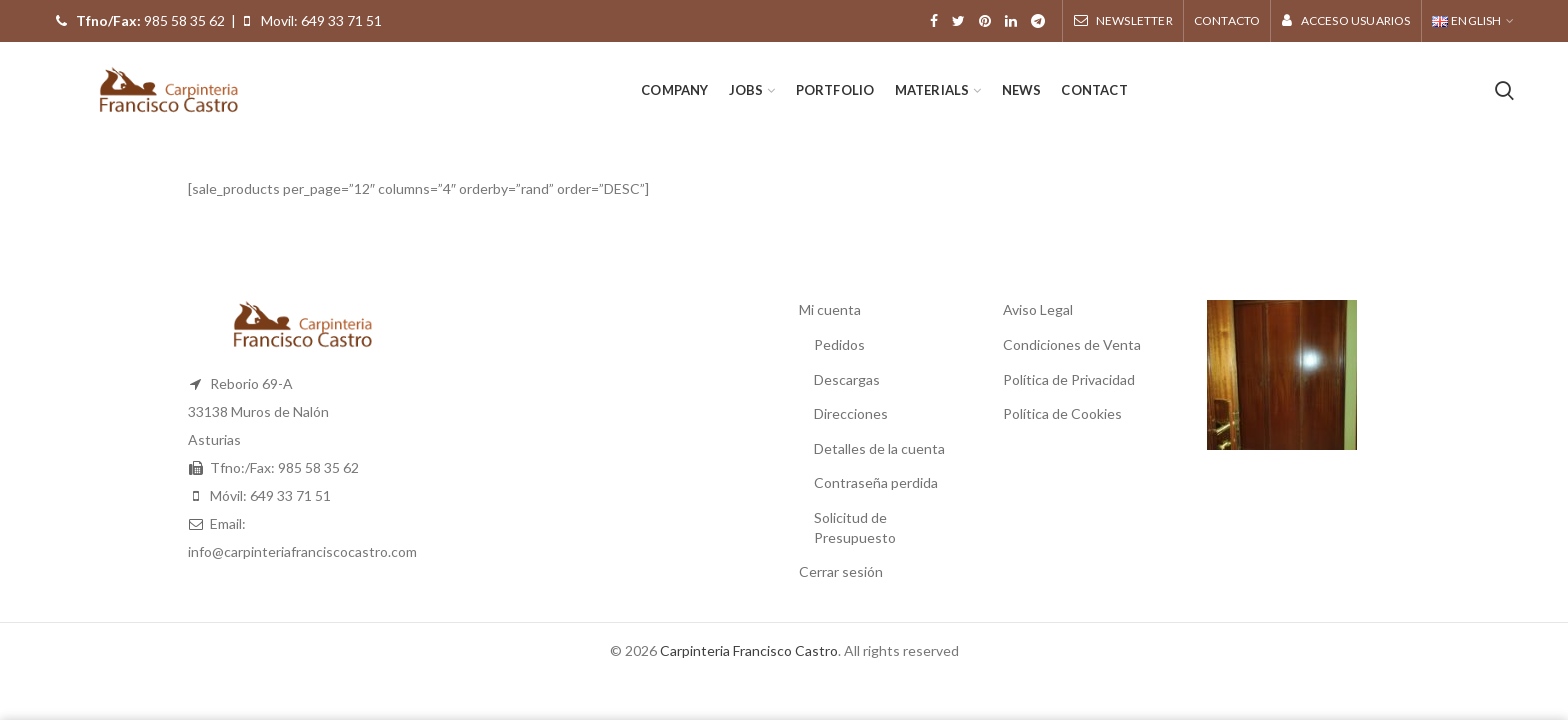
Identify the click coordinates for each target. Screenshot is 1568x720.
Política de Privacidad (1069, 379)
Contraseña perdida (876, 482)
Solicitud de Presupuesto (855, 527)
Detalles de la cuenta (879, 448)
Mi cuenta (830, 309)
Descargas (847, 379)
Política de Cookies (1062, 413)
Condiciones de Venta (1072, 344)
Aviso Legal (1038, 309)
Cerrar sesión (841, 571)
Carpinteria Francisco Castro (749, 650)
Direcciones (851, 413)
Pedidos (839, 344)
